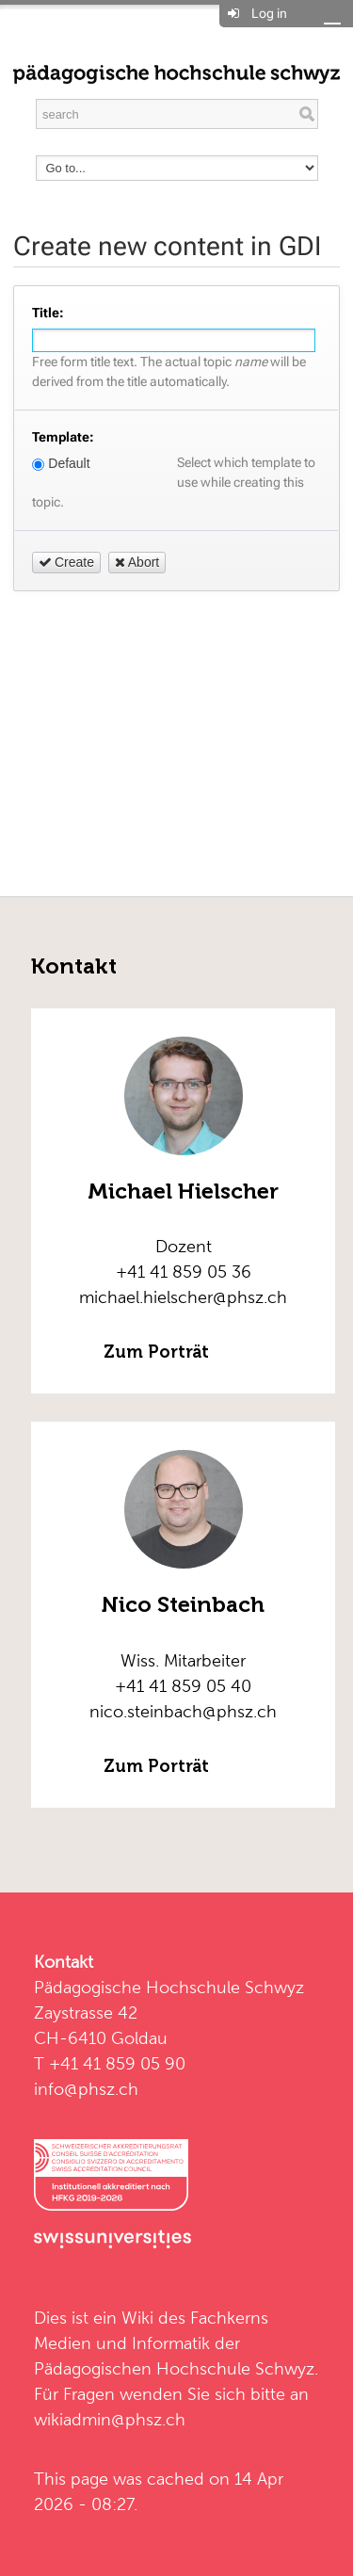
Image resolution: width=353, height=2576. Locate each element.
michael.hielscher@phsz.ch (183, 1297)
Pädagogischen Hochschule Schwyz (174, 2368)
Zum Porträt (157, 1352)
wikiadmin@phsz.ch (109, 2419)
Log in (269, 13)
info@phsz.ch (86, 2089)
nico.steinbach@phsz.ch (183, 1711)
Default (60, 463)
